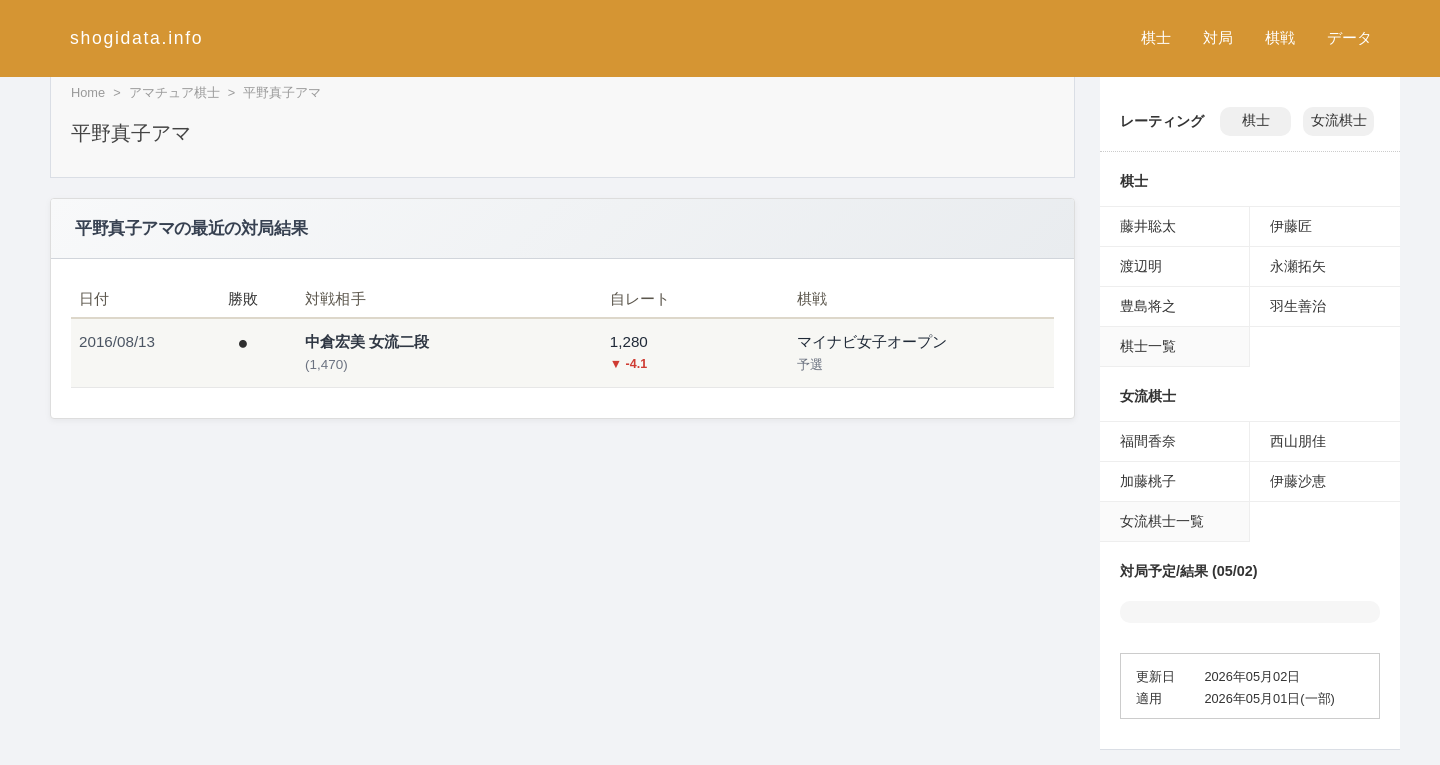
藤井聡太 (1148, 226)
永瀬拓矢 (1298, 266)
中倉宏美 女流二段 (367, 341)
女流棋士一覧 (1162, 521)
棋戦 (1280, 37)
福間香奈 (1148, 441)
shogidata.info (136, 38)
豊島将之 (1148, 306)
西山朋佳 (1298, 441)
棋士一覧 (1148, 346)
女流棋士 (1339, 120)
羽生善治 (1298, 306)
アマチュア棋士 (174, 92)
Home (88, 92)
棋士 (1156, 37)
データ (1349, 37)
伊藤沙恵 (1298, 481)
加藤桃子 (1148, 481)
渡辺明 (1141, 266)
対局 (1218, 37)
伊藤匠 (1291, 226)
